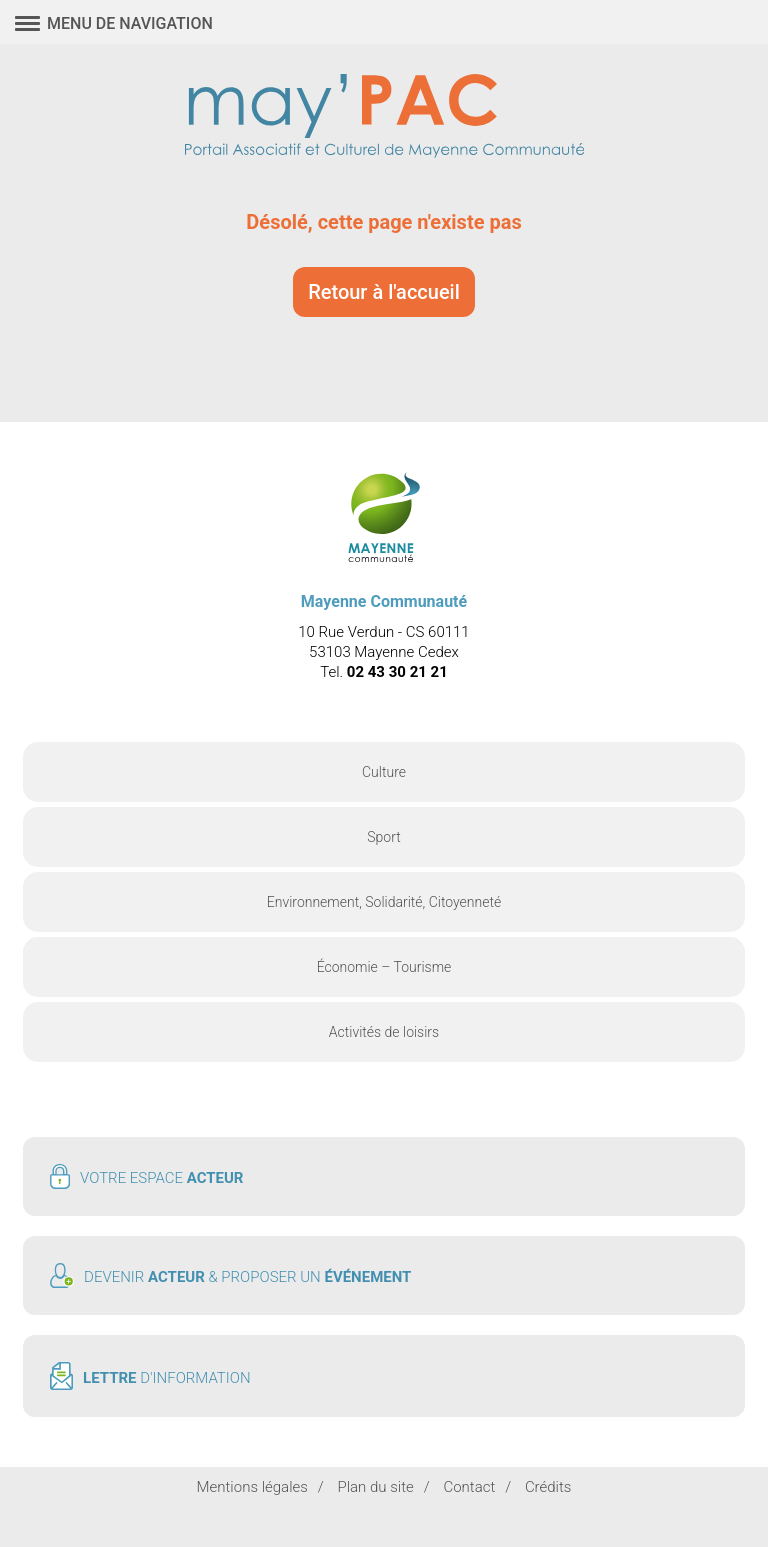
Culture (384, 772)
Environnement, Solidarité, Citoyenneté (384, 902)
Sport (383, 837)
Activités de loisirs (384, 1032)
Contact (469, 1487)
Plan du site (375, 1487)
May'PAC (384, 118)
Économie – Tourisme (384, 967)
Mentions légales (252, 1487)
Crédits (548, 1487)
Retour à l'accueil (384, 292)
